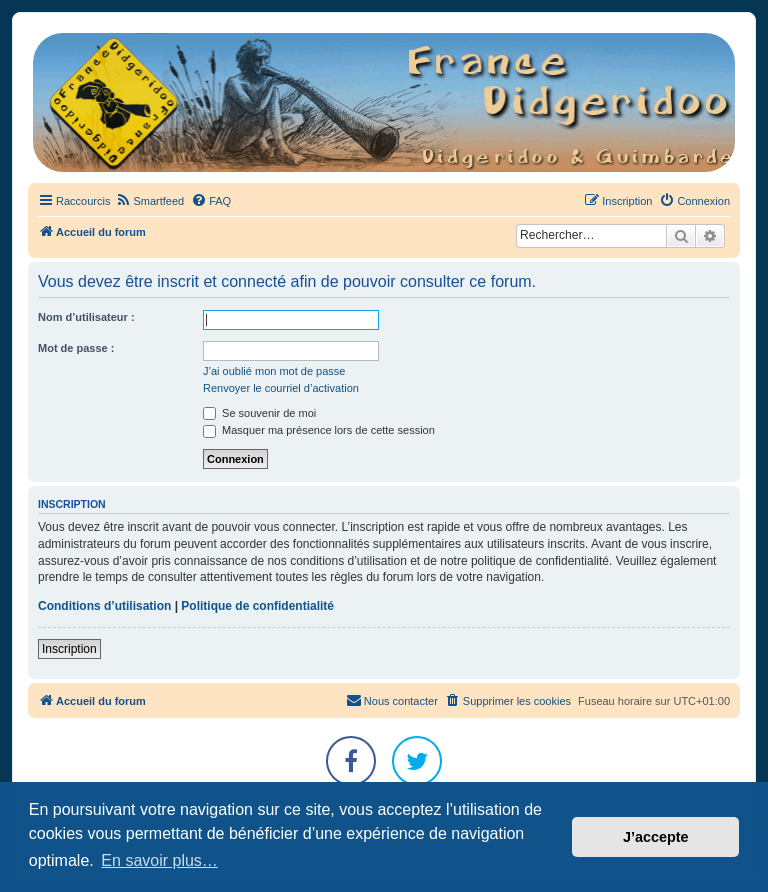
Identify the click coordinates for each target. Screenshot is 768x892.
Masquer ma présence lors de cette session (319, 430)
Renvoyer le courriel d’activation (281, 388)
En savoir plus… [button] (159, 860)
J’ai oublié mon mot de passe (274, 371)
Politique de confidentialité (257, 606)
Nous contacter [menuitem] (392, 700)
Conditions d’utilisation (104, 606)
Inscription (69, 649)
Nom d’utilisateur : (86, 317)
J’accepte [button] (656, 837)
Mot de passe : (76, 348)
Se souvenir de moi (259, 413)
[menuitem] (149, 201)
